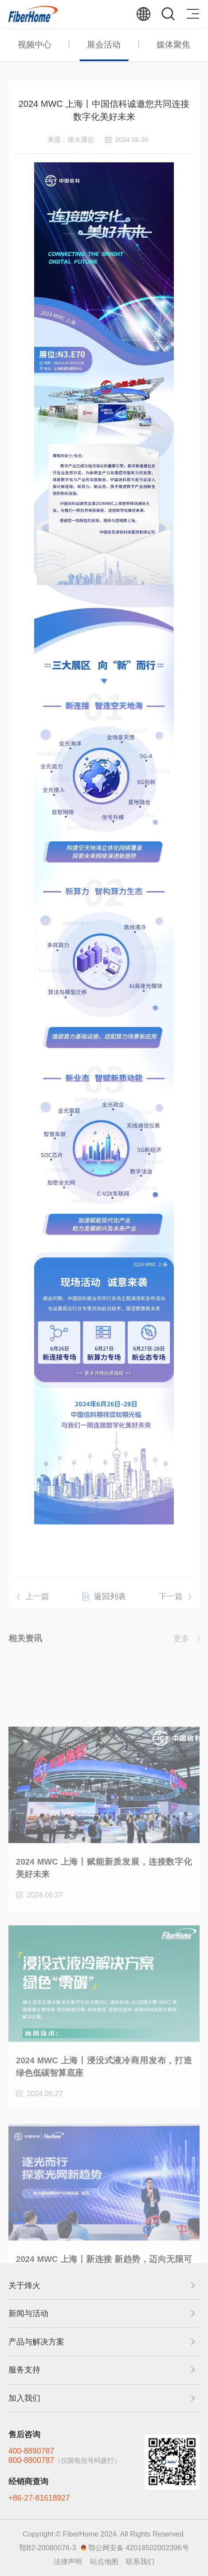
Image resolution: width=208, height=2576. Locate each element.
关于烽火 (24, 2285)
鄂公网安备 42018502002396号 (138, 2548)
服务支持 (24, 2369)
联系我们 (140, 2561)
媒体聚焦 (173, 44)
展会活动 (104, 44)
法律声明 (68, 2561)
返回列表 (110, 1605)
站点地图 (104, 2561)
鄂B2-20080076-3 (47, 2548)
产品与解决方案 (36, 2341)
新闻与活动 (28, 2313)
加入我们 (24, 2398)
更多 (181, 1642)
